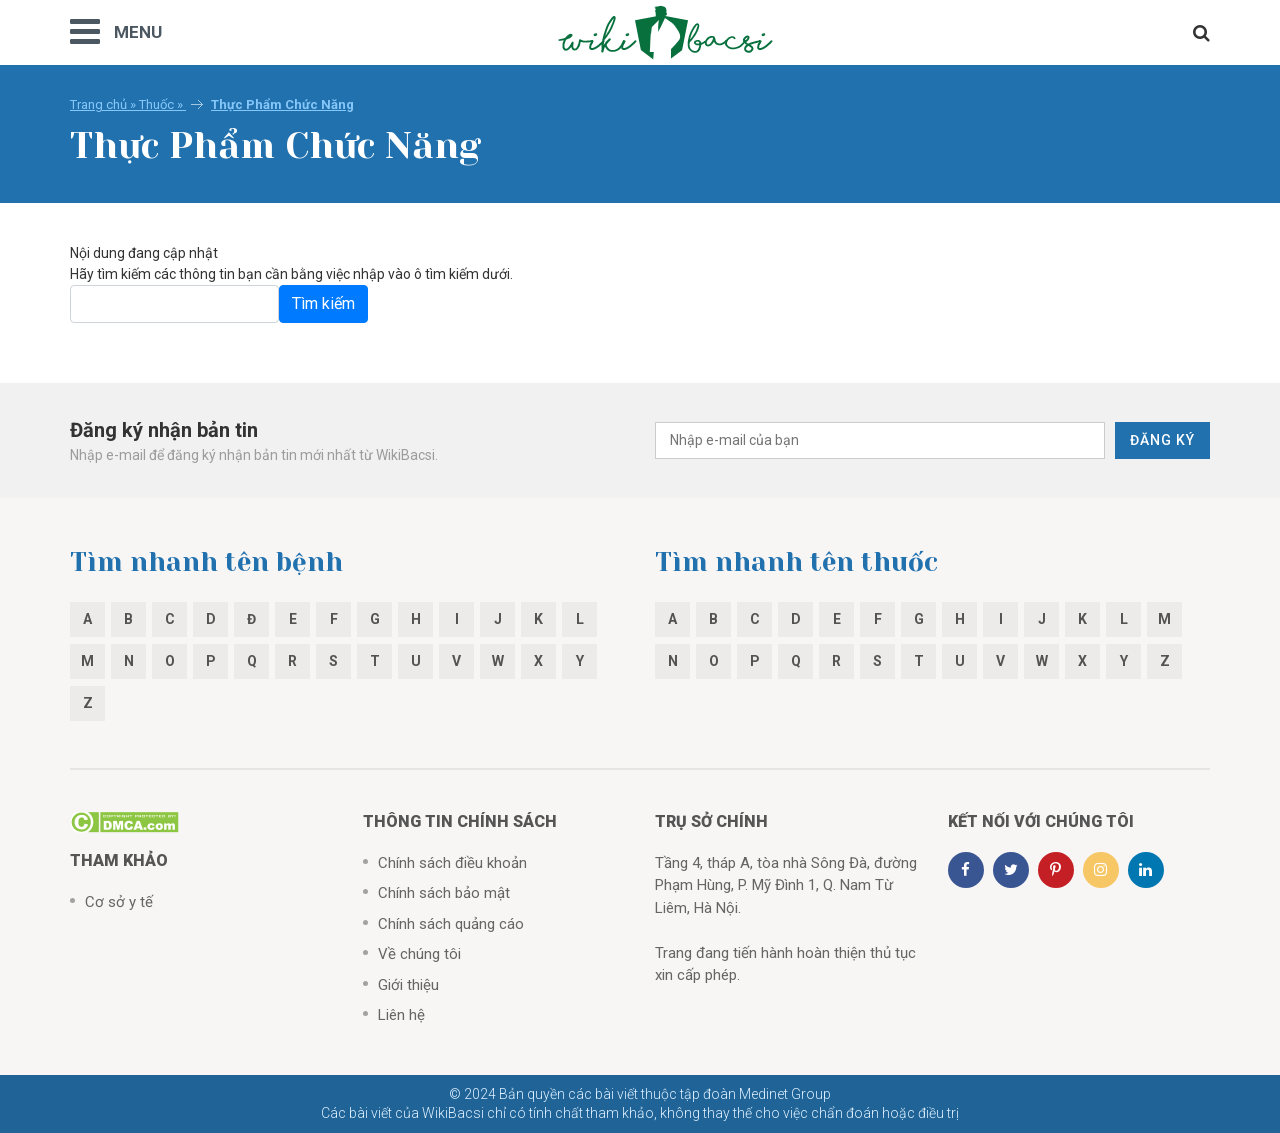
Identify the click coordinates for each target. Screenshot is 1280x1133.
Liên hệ (401, 1015)
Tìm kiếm (323, 303)
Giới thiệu (408, 985)
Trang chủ (98, 104)
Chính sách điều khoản (452, 863)
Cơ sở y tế (119, 902)
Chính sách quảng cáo (451, 924)
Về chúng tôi (419, 954)
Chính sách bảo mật (444, 893)
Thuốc (156, 104)
